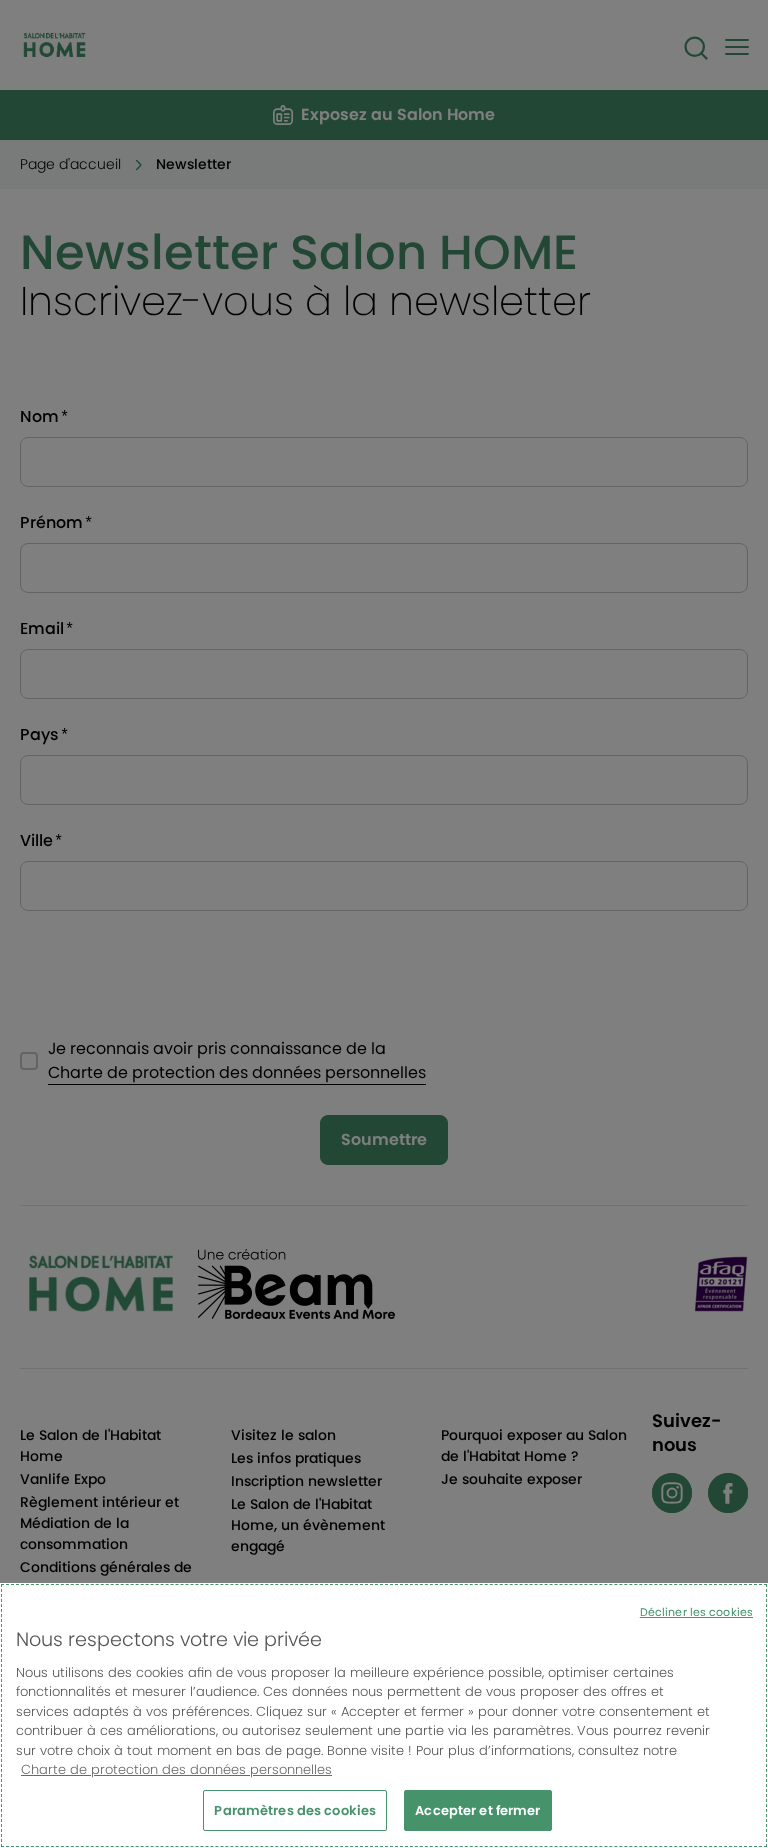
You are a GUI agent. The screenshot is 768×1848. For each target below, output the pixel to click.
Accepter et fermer (477, 1819)
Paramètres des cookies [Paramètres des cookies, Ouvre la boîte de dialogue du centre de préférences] (295, 1819)
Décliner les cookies (696, 1621)
